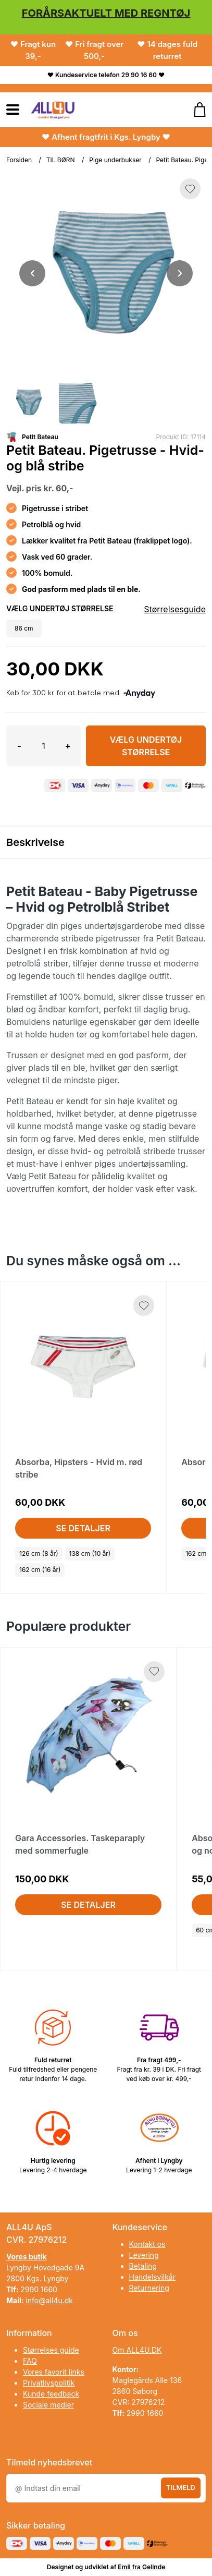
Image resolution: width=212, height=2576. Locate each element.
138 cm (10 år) (90, 1553)
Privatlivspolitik (48, 2382)
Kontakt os (147, 2244)
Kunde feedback (51, 2393)
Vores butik (26, 2256)
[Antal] (43, 745)
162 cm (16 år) (39, 1570)
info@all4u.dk (49, 2300)
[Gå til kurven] (194, 109)
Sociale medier (48, 2404)
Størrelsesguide (175, 609)
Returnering (149, 2287)
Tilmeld (180, 2487)
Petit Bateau (40, 437)
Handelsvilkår (152, 2276)
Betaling (143, 2265)
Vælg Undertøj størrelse (146, 745)
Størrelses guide (51, 2349)
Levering (144, 2255)
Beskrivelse (35, 842)
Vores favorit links (53, 2371)
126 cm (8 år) (38, 1553)
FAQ (30, 2360)
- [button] (19, 746)
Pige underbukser (115, 160)
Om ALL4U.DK (137, 2349)
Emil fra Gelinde (141, 2567)
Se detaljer (83, 1528)
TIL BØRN (60, 160)
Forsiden (19, 160)
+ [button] (68, 746)
